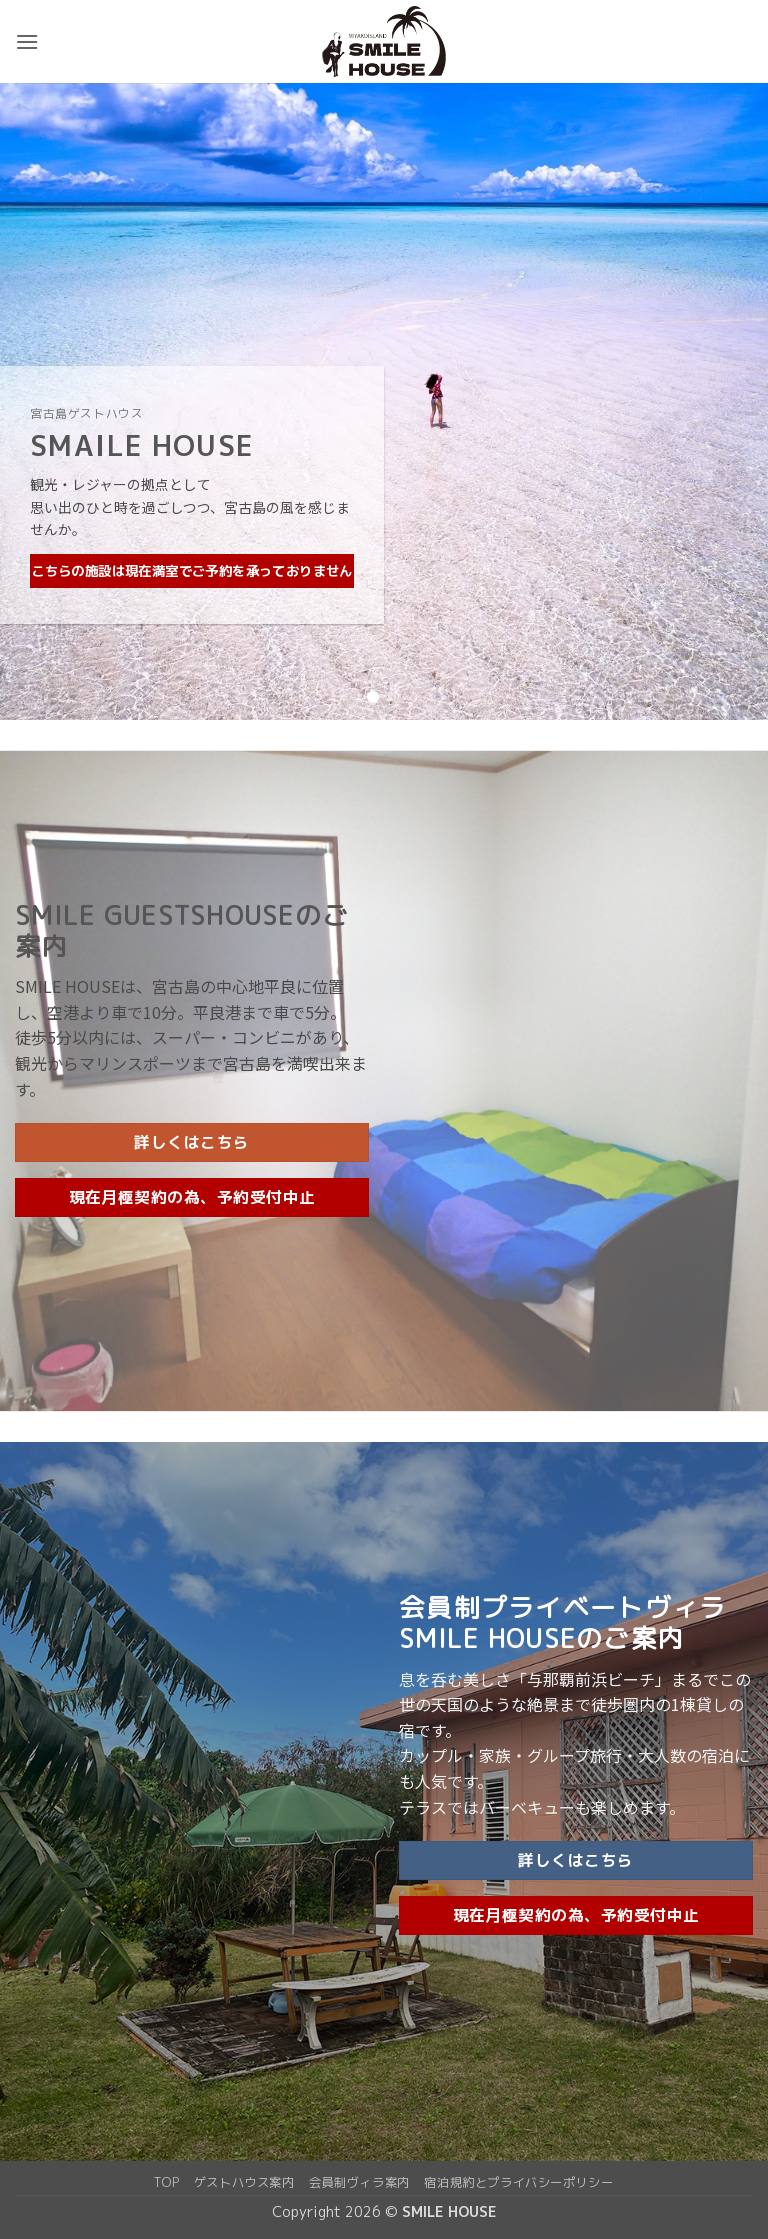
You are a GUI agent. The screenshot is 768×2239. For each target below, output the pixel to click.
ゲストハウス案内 (244, 2182)
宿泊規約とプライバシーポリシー (518, 2182)
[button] (27, 41)
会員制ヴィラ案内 (359, 2182)
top (166, 2182)
